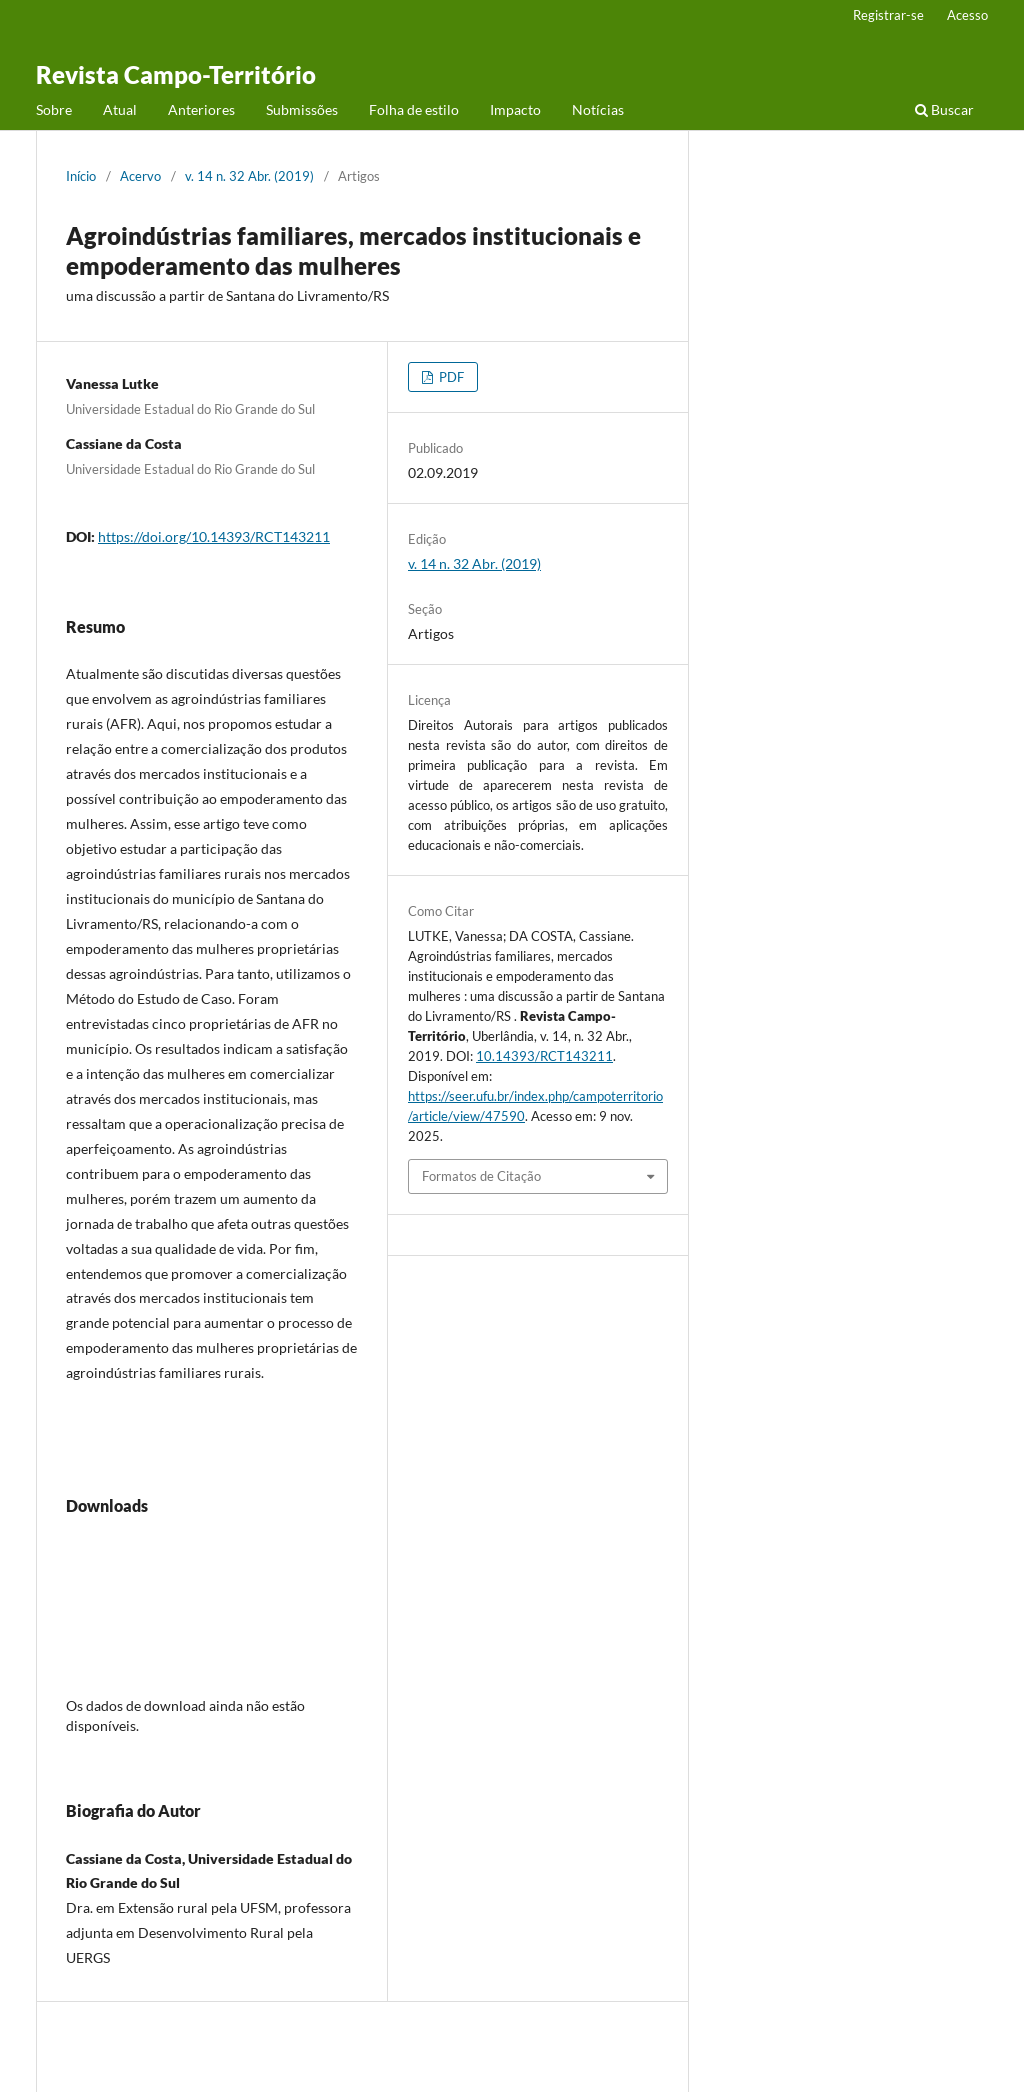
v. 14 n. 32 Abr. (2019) (249, 176)
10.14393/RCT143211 (544, 1056)
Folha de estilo (414, 109)
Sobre (54, 109)
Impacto (515, 109)
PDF (450, 377)
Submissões (302, 109)
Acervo (140, 176)
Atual (120, 109)
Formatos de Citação (481, 1176)
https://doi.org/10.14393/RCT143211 (214, 536)
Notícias (598, 109)
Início (81, 176)
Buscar (944, 109)
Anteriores (201, 109)
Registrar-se (888, 15)
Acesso (967, 15)
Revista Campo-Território (176, 74)
